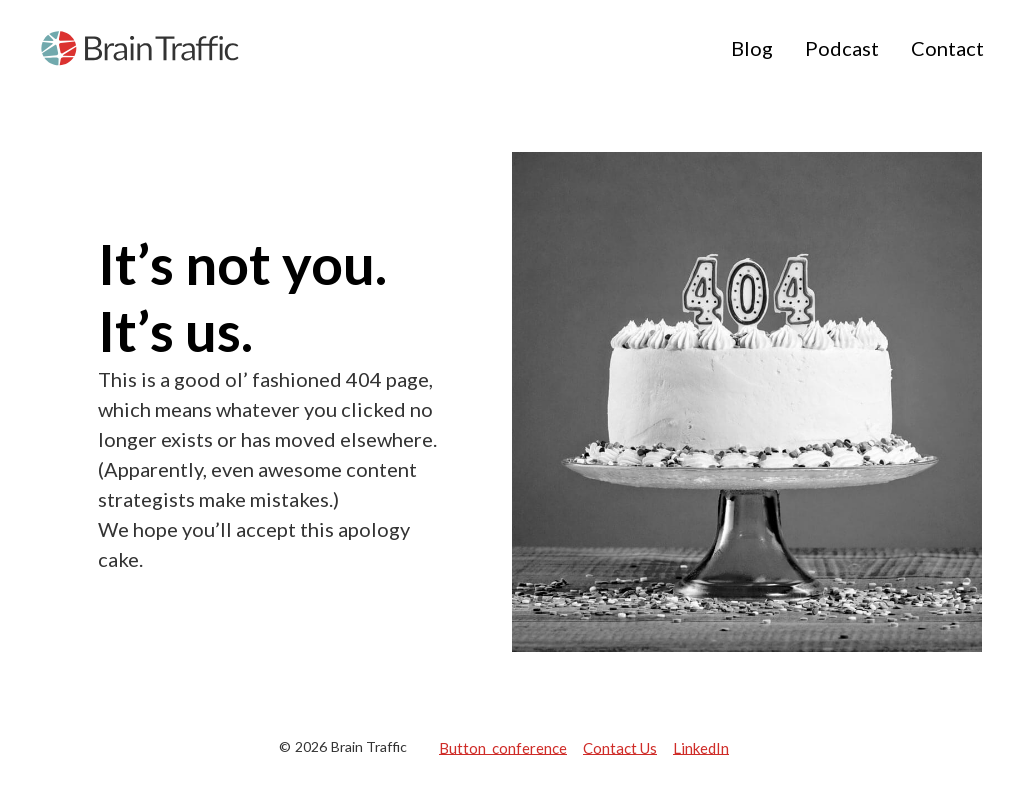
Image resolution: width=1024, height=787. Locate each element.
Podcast (842, 48)
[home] (140, 48)
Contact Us (620, 747)
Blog (752, 48)
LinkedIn (701, 747)
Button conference (503, 747)
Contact (947, 48)
